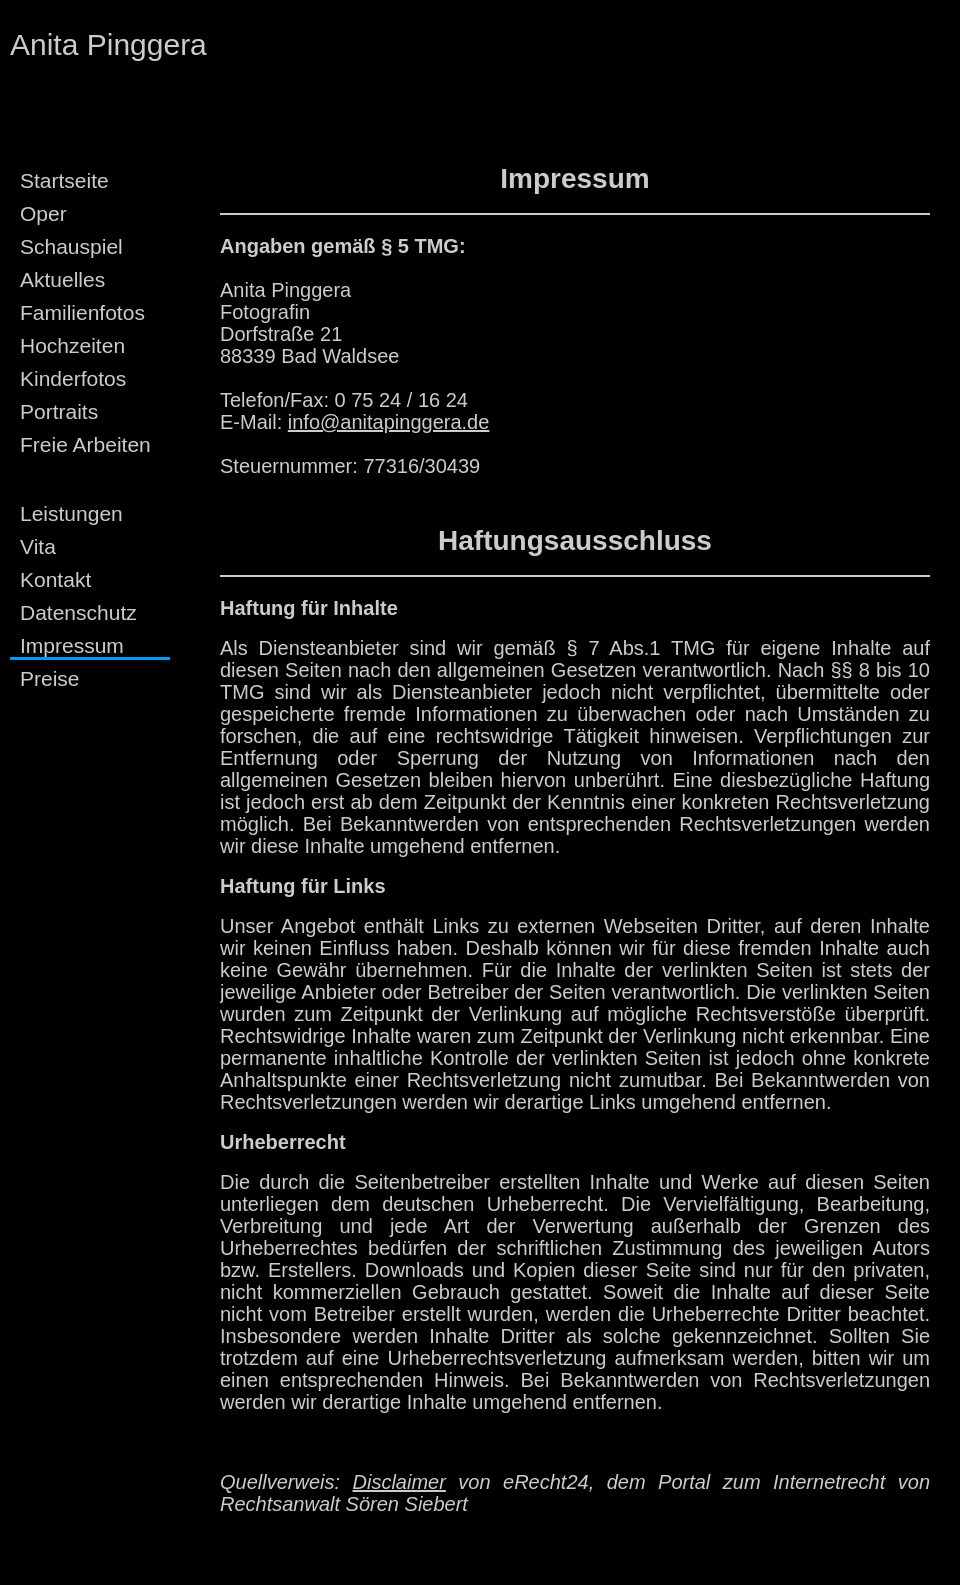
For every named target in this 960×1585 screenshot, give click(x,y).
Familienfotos (82, 312)
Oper (43, 213)
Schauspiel (71, 246)
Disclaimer (399, 1482)
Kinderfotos (73, 378)
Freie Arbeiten (85, 444)
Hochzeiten (72, 345)
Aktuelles (62, 279)
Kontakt (55, 579)
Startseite (64, 180)
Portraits (59, 411)
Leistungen (71, 513)
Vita (38, 546)
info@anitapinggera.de (389, 422)
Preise (50, 678)
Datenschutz (78, 612)
